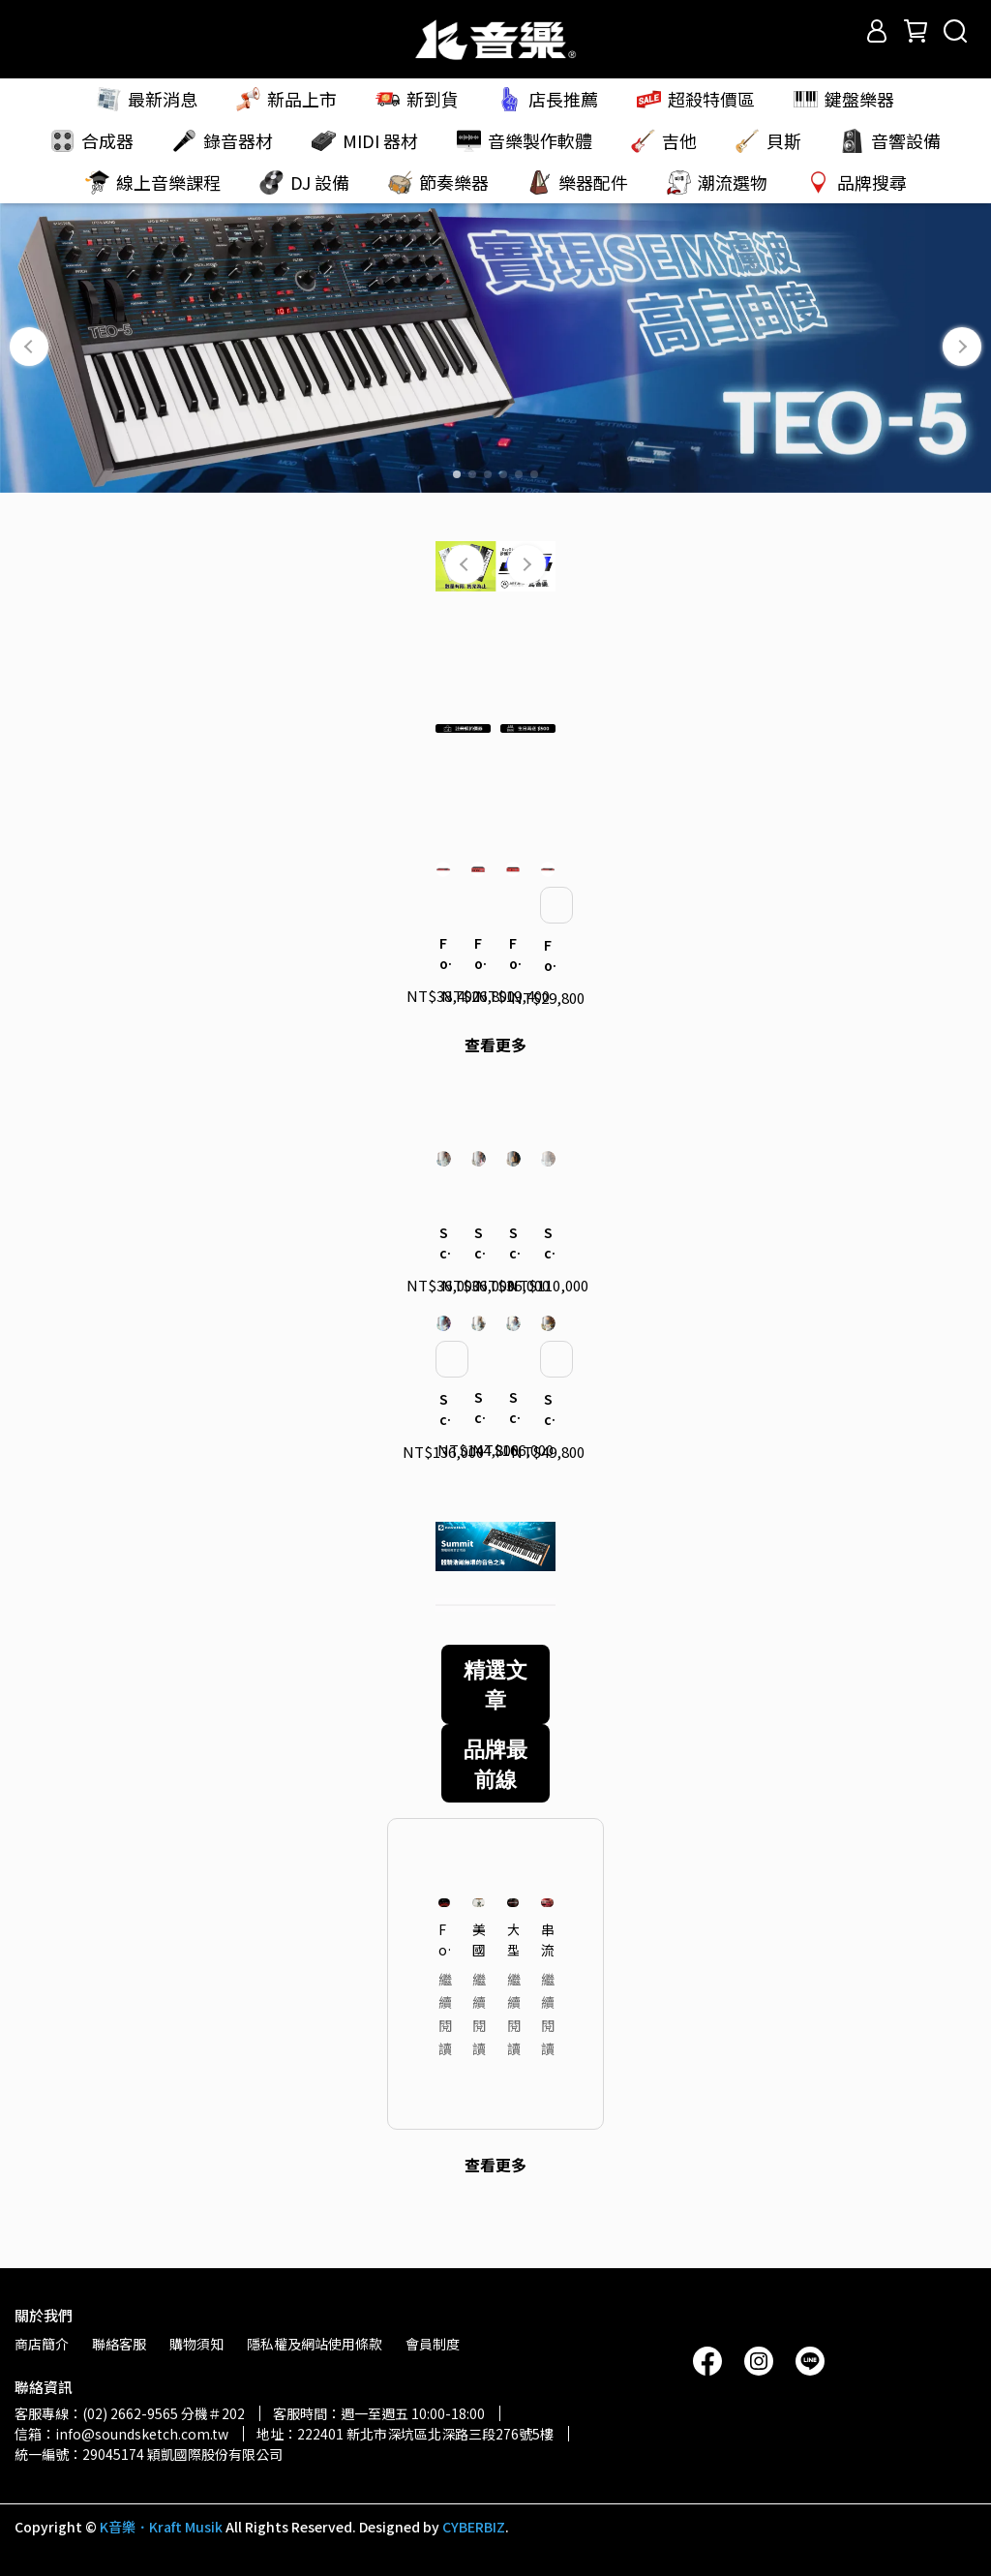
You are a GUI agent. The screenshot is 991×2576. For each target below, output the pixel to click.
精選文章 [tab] (495, 1727)
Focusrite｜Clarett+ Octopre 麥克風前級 (548, 989)
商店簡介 (42, 2343)
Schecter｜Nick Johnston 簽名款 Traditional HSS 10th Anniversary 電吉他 (548, 1453)
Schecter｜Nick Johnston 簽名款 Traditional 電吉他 (478, 1285)
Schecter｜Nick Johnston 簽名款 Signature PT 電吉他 (443, 1285)
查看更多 (495, 1077)
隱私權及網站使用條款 (314, 2343)
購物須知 (196, 2343)
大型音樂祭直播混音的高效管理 (513, 1982)
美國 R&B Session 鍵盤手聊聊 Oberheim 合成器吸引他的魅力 (478, 1982)
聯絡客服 (119, 2343)
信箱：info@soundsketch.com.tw (121, 2433)
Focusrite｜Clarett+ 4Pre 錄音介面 (478, 987)
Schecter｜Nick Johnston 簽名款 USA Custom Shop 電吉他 (548, 1285)
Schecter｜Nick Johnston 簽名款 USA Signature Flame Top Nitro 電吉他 (513, 1451)
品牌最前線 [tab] (495, 1805)
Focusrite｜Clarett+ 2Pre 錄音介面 (513, 987)
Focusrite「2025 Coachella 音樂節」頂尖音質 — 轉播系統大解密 (444, 1982)
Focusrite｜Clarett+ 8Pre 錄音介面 (443, 987)
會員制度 (432, 2343)
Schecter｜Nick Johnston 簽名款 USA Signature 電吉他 (443, 1453)
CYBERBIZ (473, 2526)
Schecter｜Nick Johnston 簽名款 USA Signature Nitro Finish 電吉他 (478, 1451)
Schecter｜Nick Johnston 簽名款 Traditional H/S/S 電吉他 (513, 1285)
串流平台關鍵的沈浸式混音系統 (547, 1982)
